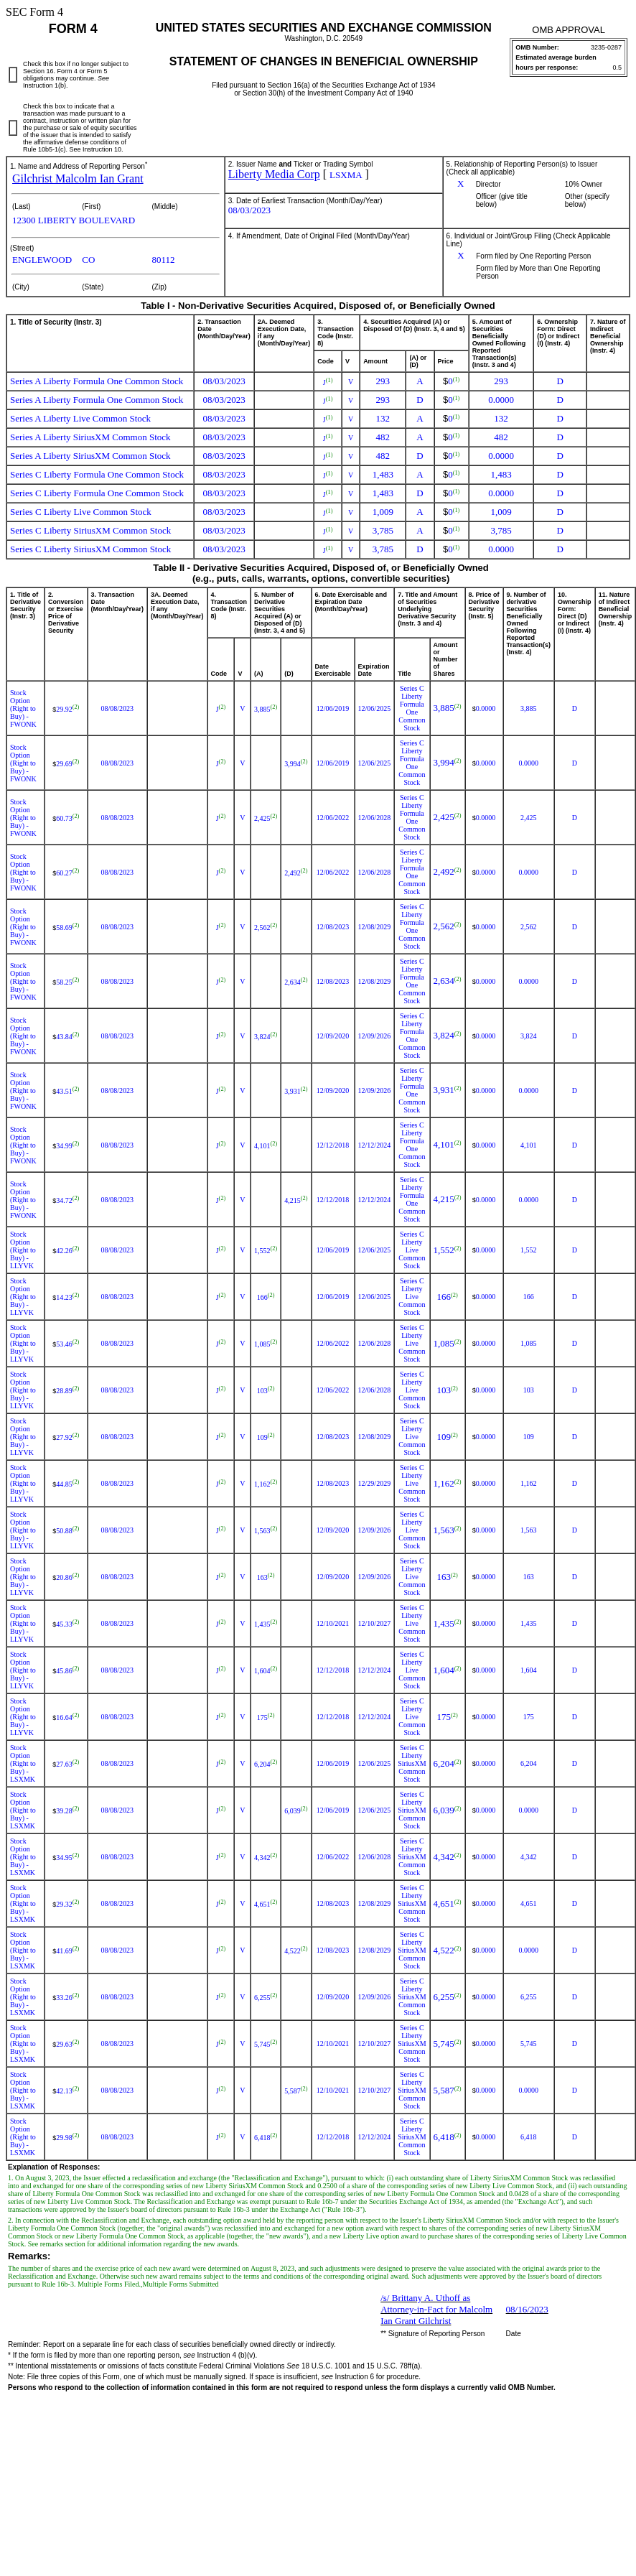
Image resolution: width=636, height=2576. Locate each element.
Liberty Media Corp (274, 174)
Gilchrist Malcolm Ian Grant (78, 178)
